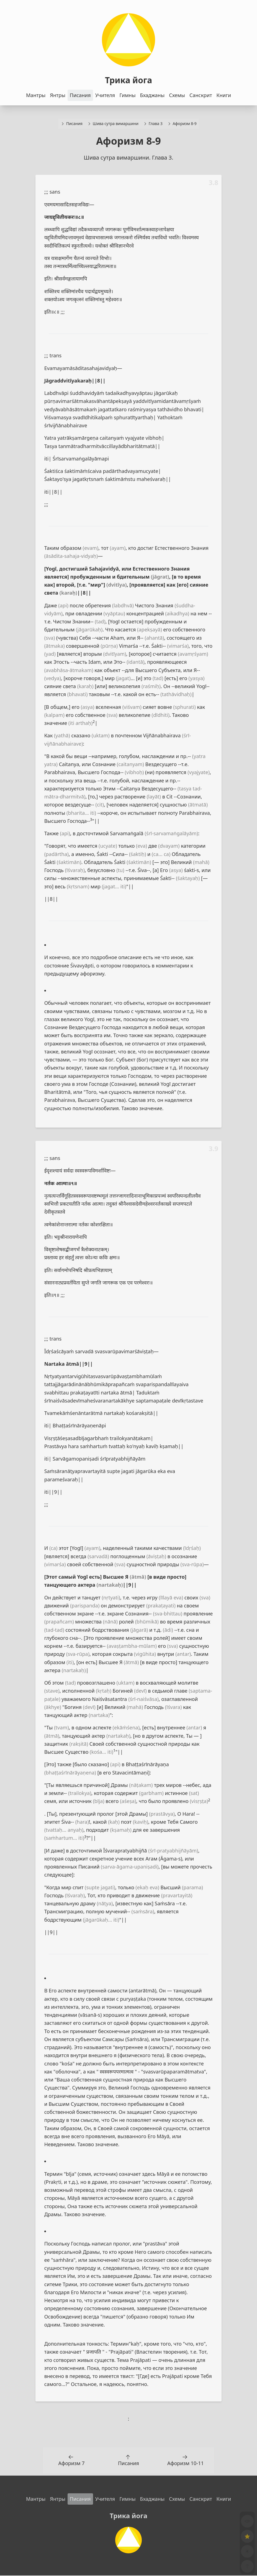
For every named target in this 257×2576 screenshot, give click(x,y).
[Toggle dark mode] (246, 2548)
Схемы (177, 95)
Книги (224, 95)
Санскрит (200, 95)
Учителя (105, 95)
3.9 (213, 1148)
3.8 (213, 182)
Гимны (127, 95)
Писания (80, 95)
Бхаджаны (152, 95)
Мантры (35, 95)
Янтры (57, 95)
